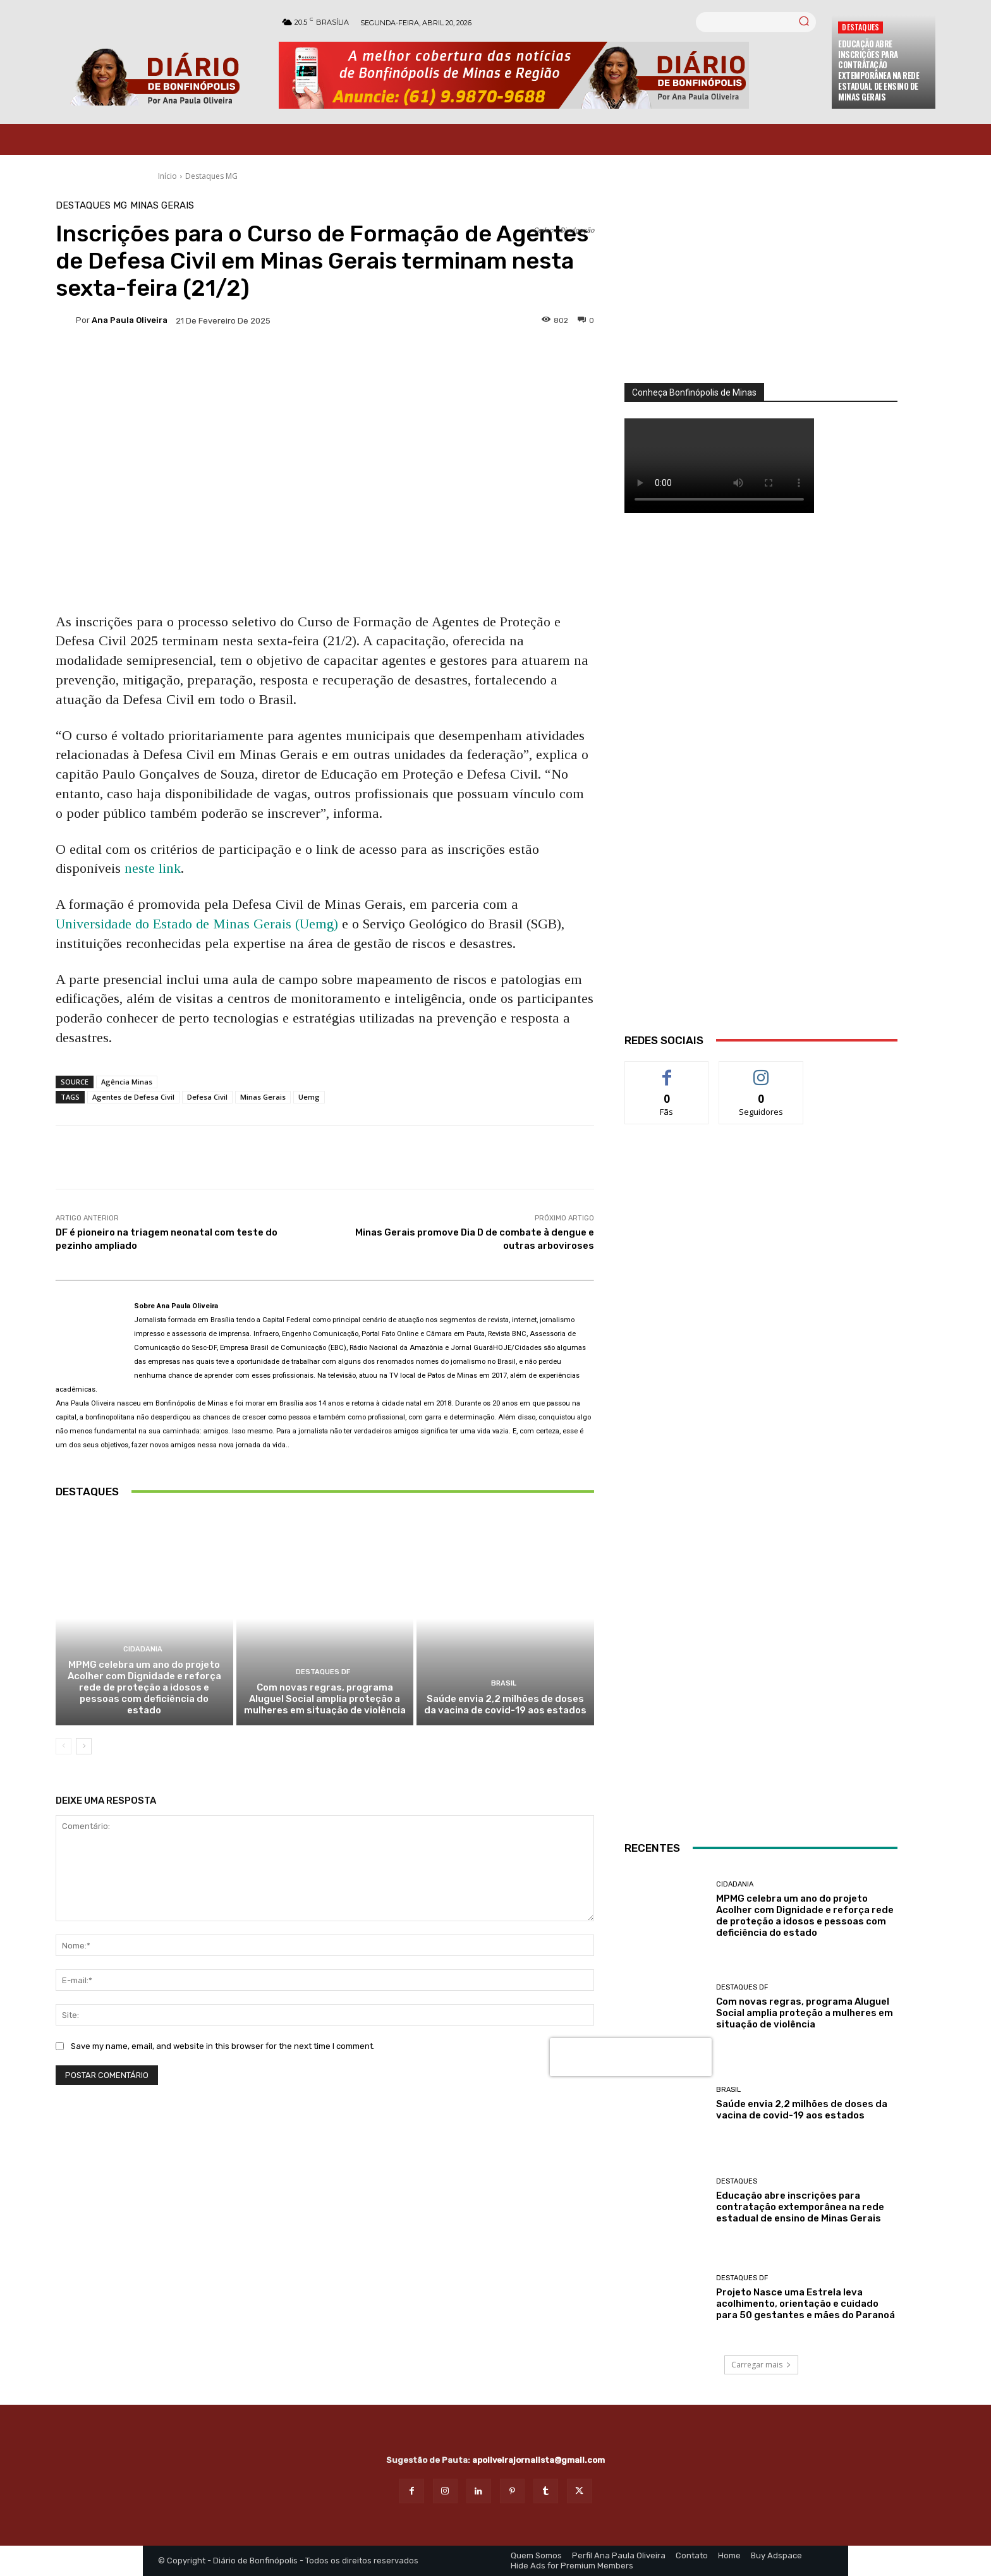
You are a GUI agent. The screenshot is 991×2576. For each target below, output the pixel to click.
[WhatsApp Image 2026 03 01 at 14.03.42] (760, 789)
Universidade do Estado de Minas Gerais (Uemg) (197, 924)
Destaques (860, 26)
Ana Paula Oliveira (129, 320)
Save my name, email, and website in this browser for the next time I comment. (223, 2045)
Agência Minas (126, 1081)
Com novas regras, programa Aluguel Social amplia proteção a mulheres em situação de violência (325, 1699)
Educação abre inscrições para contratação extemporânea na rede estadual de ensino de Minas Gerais (878, 70)
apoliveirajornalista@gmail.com (538, 2460)
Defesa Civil (207, 1097)
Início (167, 176)
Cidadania (142, 1649)
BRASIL (503, 1683)
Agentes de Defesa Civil (133, 1097)
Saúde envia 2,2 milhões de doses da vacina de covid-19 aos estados (505, 1704)
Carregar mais (761, 2364)
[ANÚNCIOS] (760, 1522)
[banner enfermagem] (760, 1731)
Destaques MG (211, 176)
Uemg (309, 1097)
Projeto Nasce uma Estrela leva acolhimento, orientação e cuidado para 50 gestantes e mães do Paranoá (805, 2304)
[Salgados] (761, 1408)
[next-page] (84, 1746)
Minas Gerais (162, 205)
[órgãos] (760, 292)
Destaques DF (323, 1671)
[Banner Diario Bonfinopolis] (549, 75)
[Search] (804, 22)
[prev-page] (63, 1746)
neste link (153, 868)
